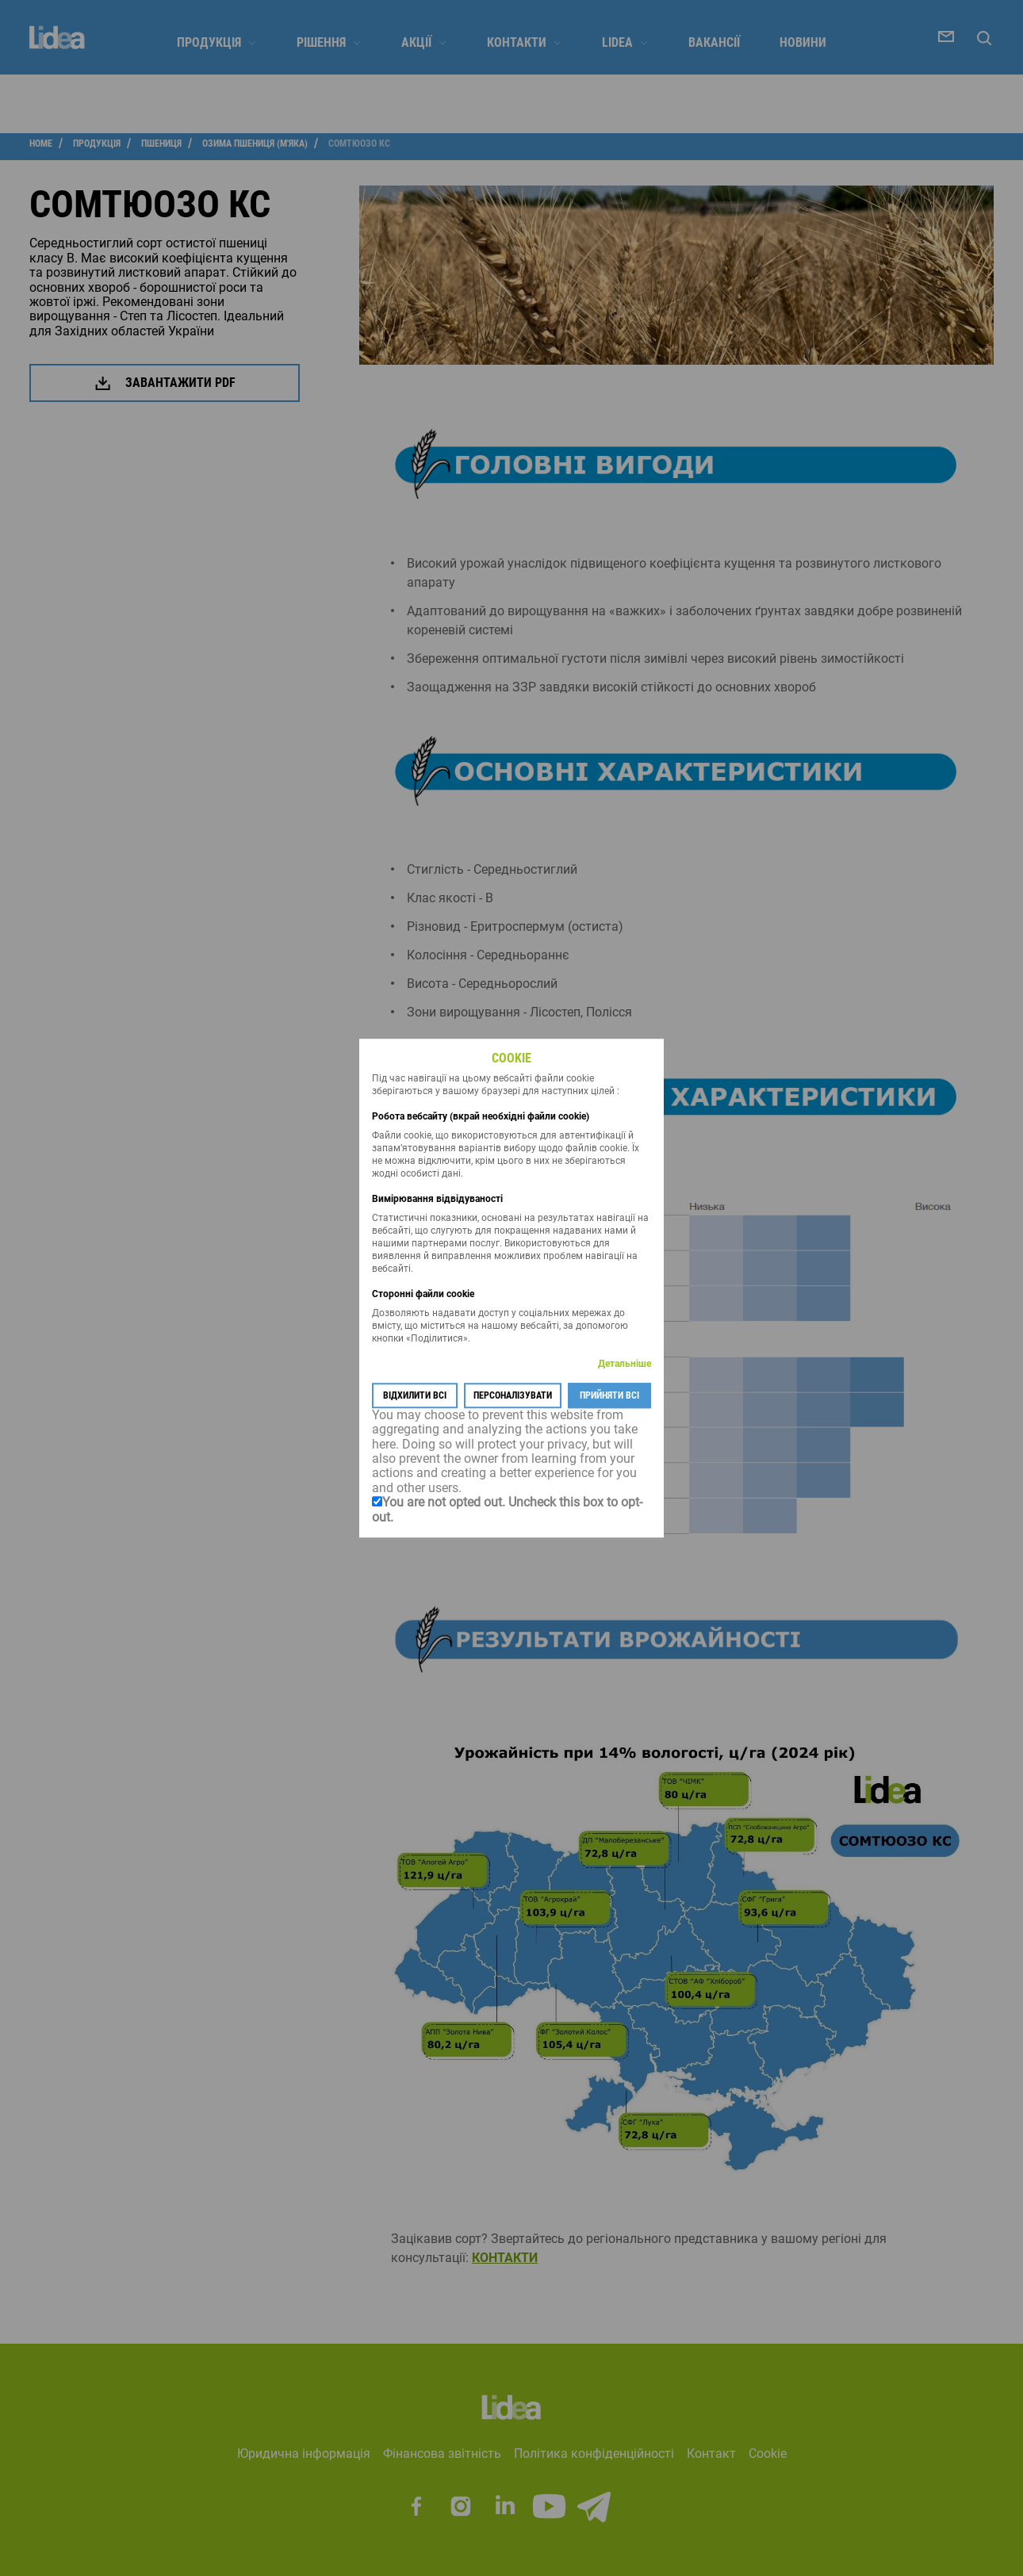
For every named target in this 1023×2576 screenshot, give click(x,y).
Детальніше (624, 1363)
